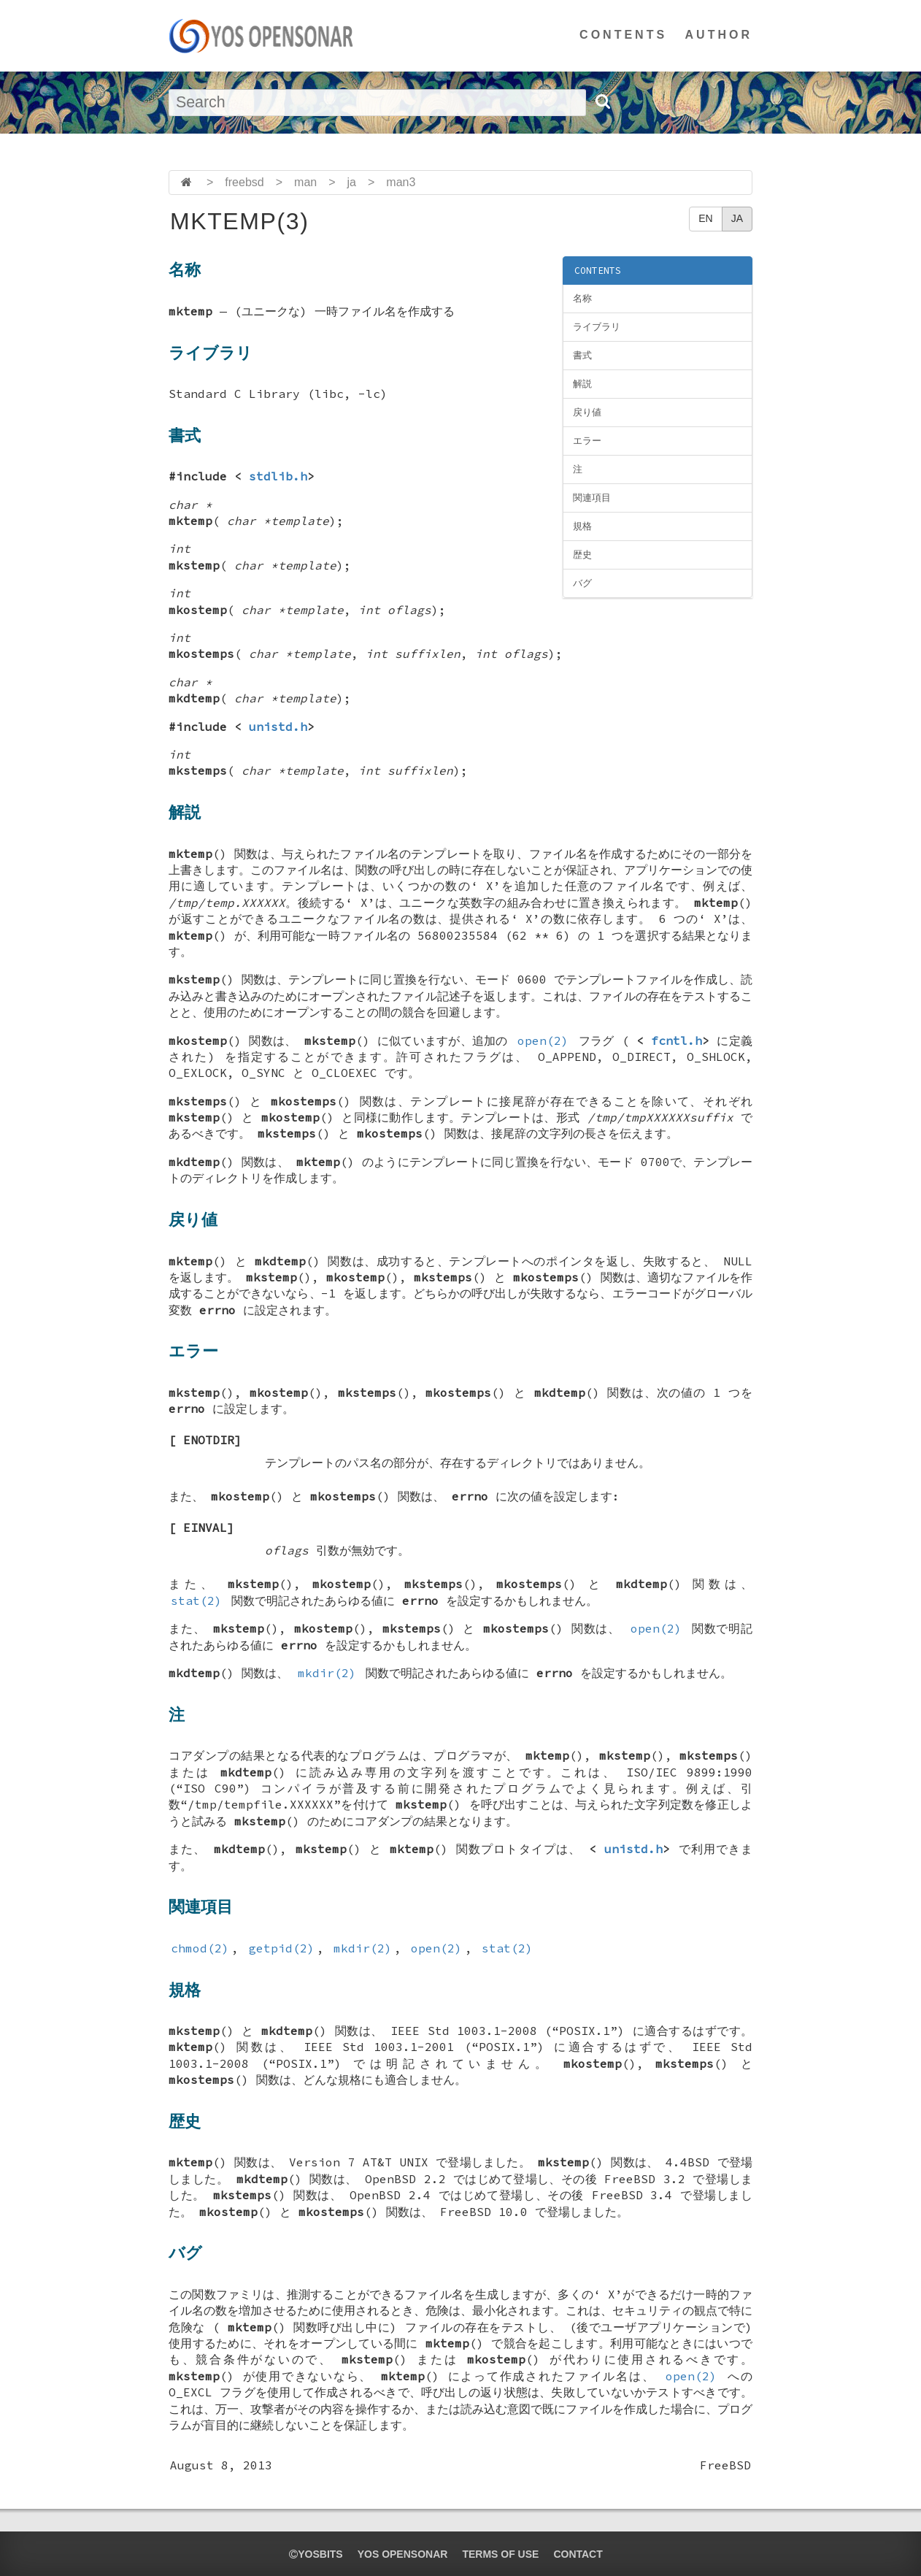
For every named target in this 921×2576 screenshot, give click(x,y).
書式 (582, 355)
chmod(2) (200, 1948)
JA (737, 218)
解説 (582, 383)
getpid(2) (282, 1948)
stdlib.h (278, 476)
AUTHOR (718, 34)
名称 (582, 298)
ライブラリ (596, 327)
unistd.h (278, 726)
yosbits (315, 2554)
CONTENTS (623, 34)
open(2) (543, 1040)
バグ (582, 583)
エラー (587, 440)
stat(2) (196, 1600)
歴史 (582, 554)
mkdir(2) (327, 1672)
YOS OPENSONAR (403, 2554)
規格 (582, 526)
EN (705, 218)
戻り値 (587, 412)
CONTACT (577, 2554)
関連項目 (592, 497)
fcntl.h (676, 1040)
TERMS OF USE (500, 2554)
